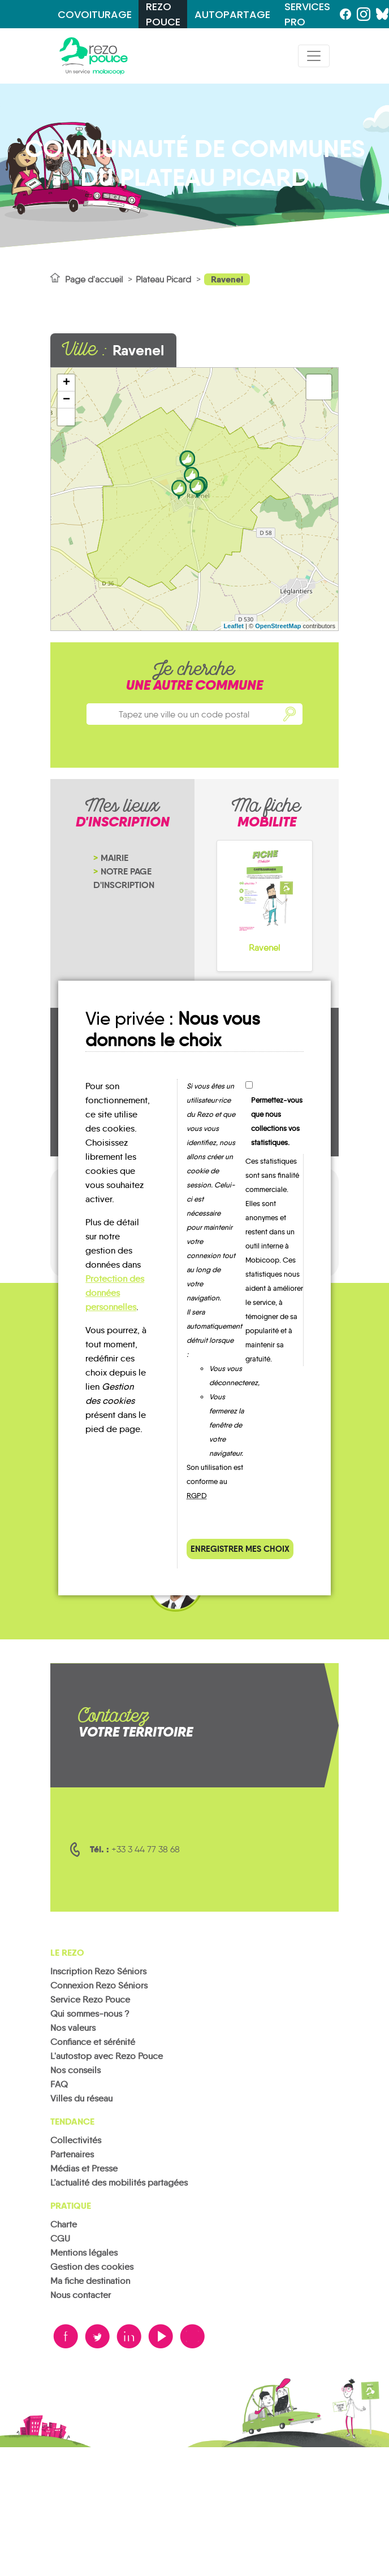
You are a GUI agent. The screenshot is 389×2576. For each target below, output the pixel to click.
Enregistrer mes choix (240, 1548)
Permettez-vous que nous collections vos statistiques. (276, 1121)
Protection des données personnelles (114, 1292)
